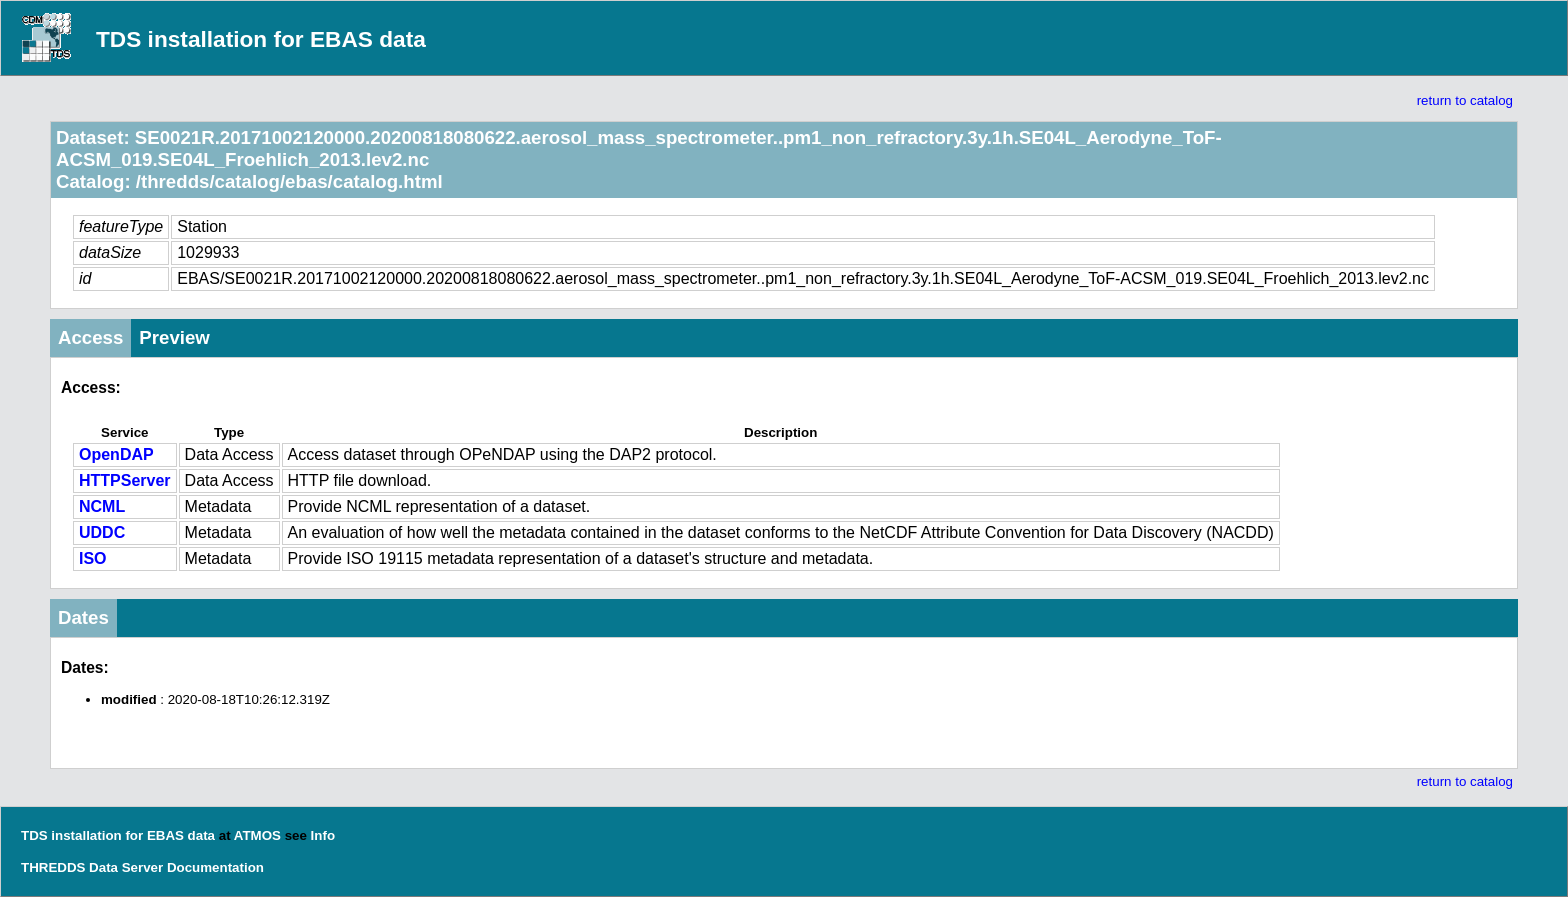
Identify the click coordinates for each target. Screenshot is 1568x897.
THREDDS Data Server (92, 867)
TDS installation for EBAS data (261, 39)
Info (323, 835)
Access (90, 337)
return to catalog (1465, 100)
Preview (174, 337)
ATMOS (257, 835)
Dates (83, 617)
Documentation (215, 867)
